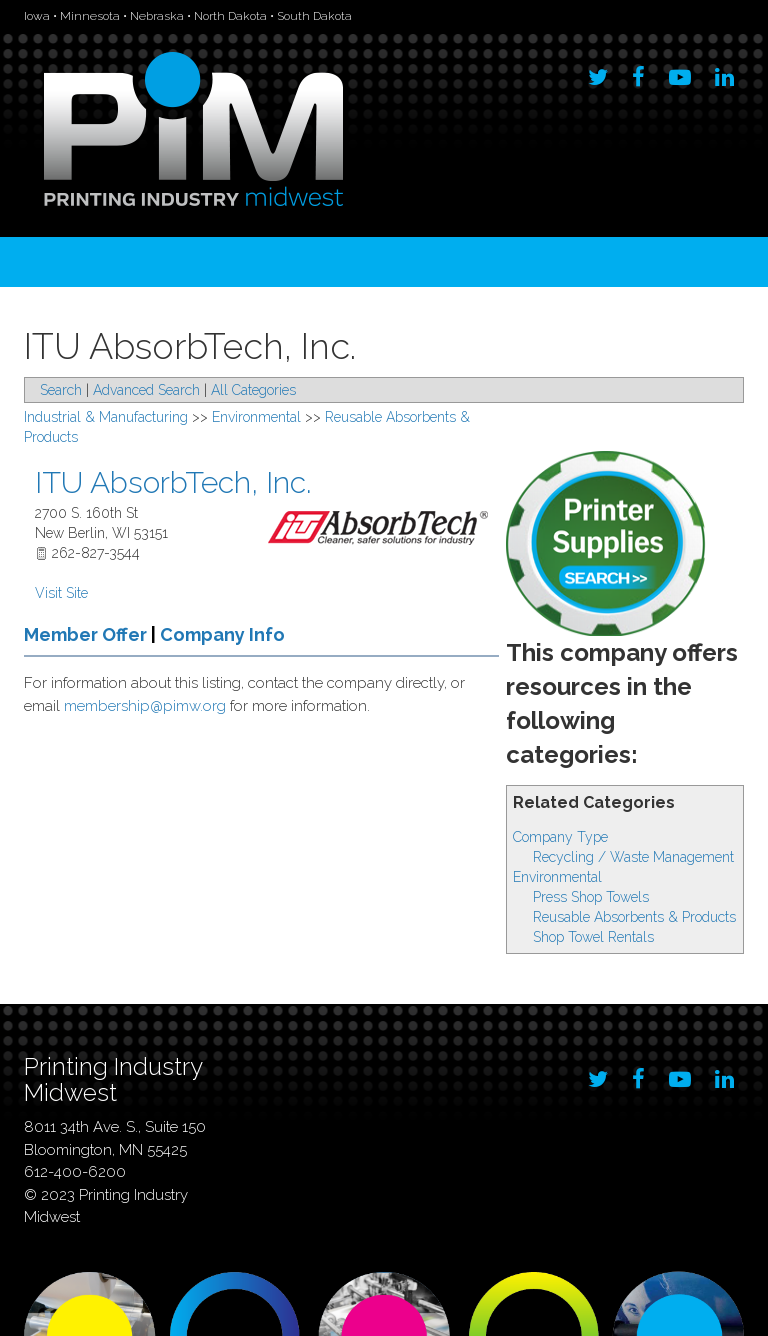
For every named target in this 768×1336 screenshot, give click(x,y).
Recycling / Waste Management (633, 857)
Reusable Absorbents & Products (634, 917)
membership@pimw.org (145, 706)
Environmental (557, 877)
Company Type (560, 837)
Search (61, 390)
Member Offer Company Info (154, 634)
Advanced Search (146, 390)
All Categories (253, 390)
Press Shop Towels (591, 897)
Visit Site (61, 593)
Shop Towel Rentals (593, 937)
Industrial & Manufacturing (106, 417)
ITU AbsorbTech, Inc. (173, 482)
